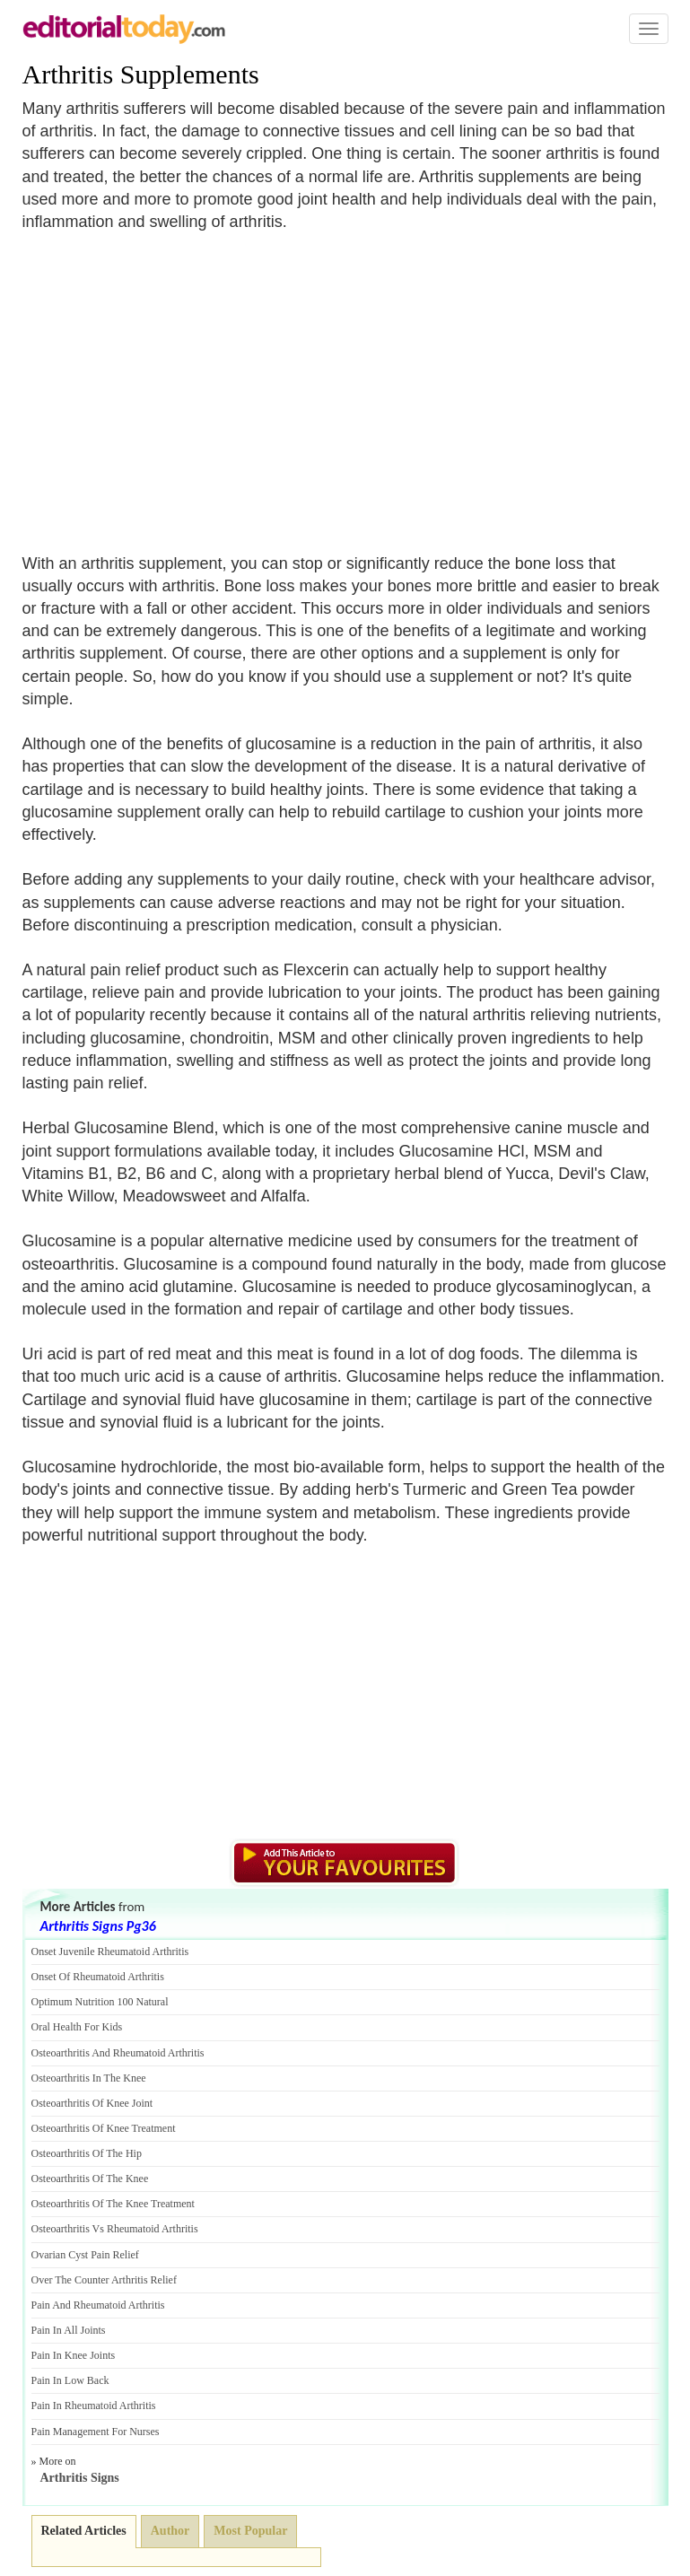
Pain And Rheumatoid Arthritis (98, 2305)
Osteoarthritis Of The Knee (90, 2178)
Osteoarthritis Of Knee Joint (92, 2103)
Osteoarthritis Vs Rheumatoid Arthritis (114, 2228)
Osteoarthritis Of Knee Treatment (103, 2128)
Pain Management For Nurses (95, 2431)
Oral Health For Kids (77, 2027)
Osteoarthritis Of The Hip (86, 2153)
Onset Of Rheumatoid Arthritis (97, 1976)
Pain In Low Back (70, 2380)
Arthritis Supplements (140, 74)
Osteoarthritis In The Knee (88, 2078)
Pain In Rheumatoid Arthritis (93, 2405)
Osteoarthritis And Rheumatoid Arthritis (118, 2053)
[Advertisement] (173, 381)
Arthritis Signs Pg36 (98, 1925)
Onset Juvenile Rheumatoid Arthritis (110, 1951)
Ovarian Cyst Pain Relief (85, 2255)
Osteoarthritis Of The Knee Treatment (113, 2203)
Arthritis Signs (79, 2477)
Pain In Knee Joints (73, 2355)
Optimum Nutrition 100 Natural (100, 2001)
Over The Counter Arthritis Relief (104, 2280)
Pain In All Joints (68, 2330)
